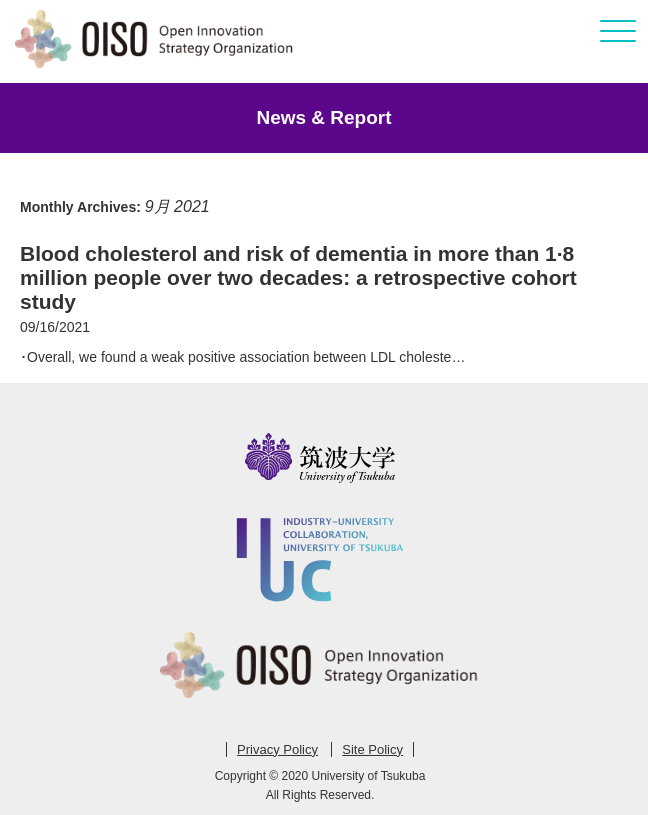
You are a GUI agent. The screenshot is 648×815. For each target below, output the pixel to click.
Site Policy (372, 749)
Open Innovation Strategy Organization (155, 39)
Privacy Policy (277, 749)
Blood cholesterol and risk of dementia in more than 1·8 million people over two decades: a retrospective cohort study (298, 277)
